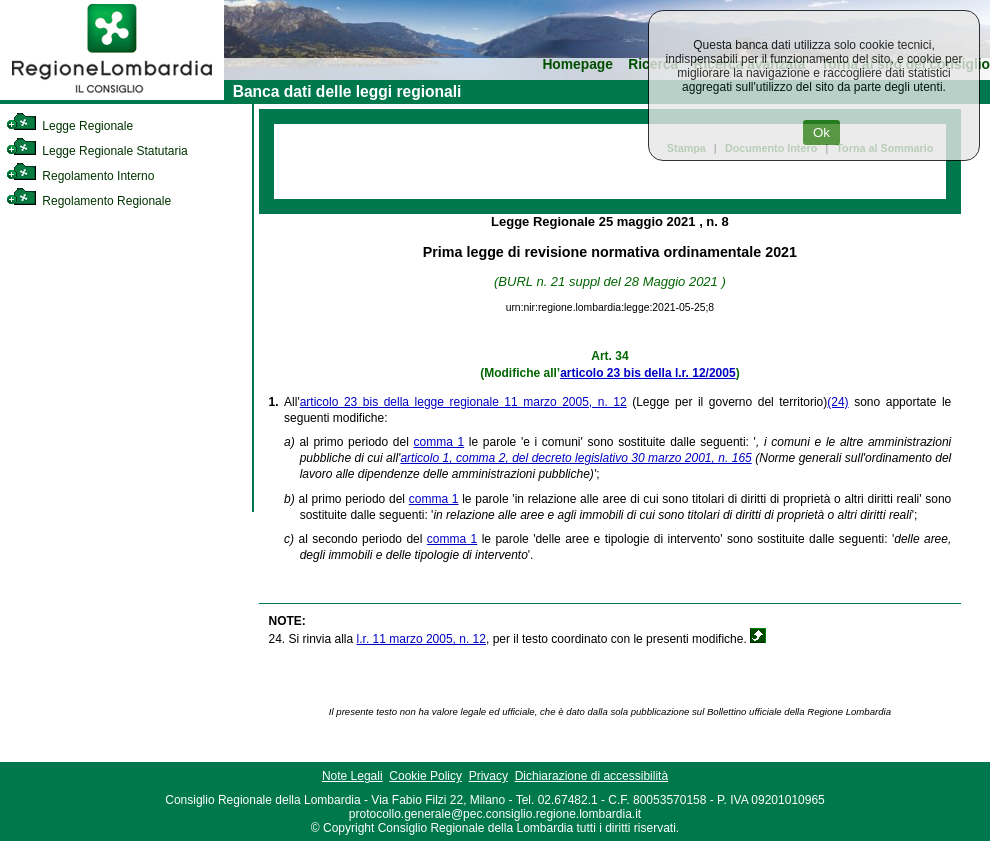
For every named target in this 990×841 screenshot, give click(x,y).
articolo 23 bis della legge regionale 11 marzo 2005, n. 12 (463, 402)
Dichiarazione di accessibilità (591, 776)
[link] (112, 96)
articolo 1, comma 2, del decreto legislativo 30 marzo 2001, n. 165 (575, 458)
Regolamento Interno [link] (80, 176)
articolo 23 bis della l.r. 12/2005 (647, 373)
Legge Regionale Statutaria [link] (97, 151)
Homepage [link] (577, 64)
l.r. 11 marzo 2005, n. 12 (421, 639)
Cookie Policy (425, 776)
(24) (837, 402)
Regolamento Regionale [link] (88, 201)
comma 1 (439, 442)
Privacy (488, 776)
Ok (821, 132)
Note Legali (352, 776)
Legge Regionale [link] (69, 126)
